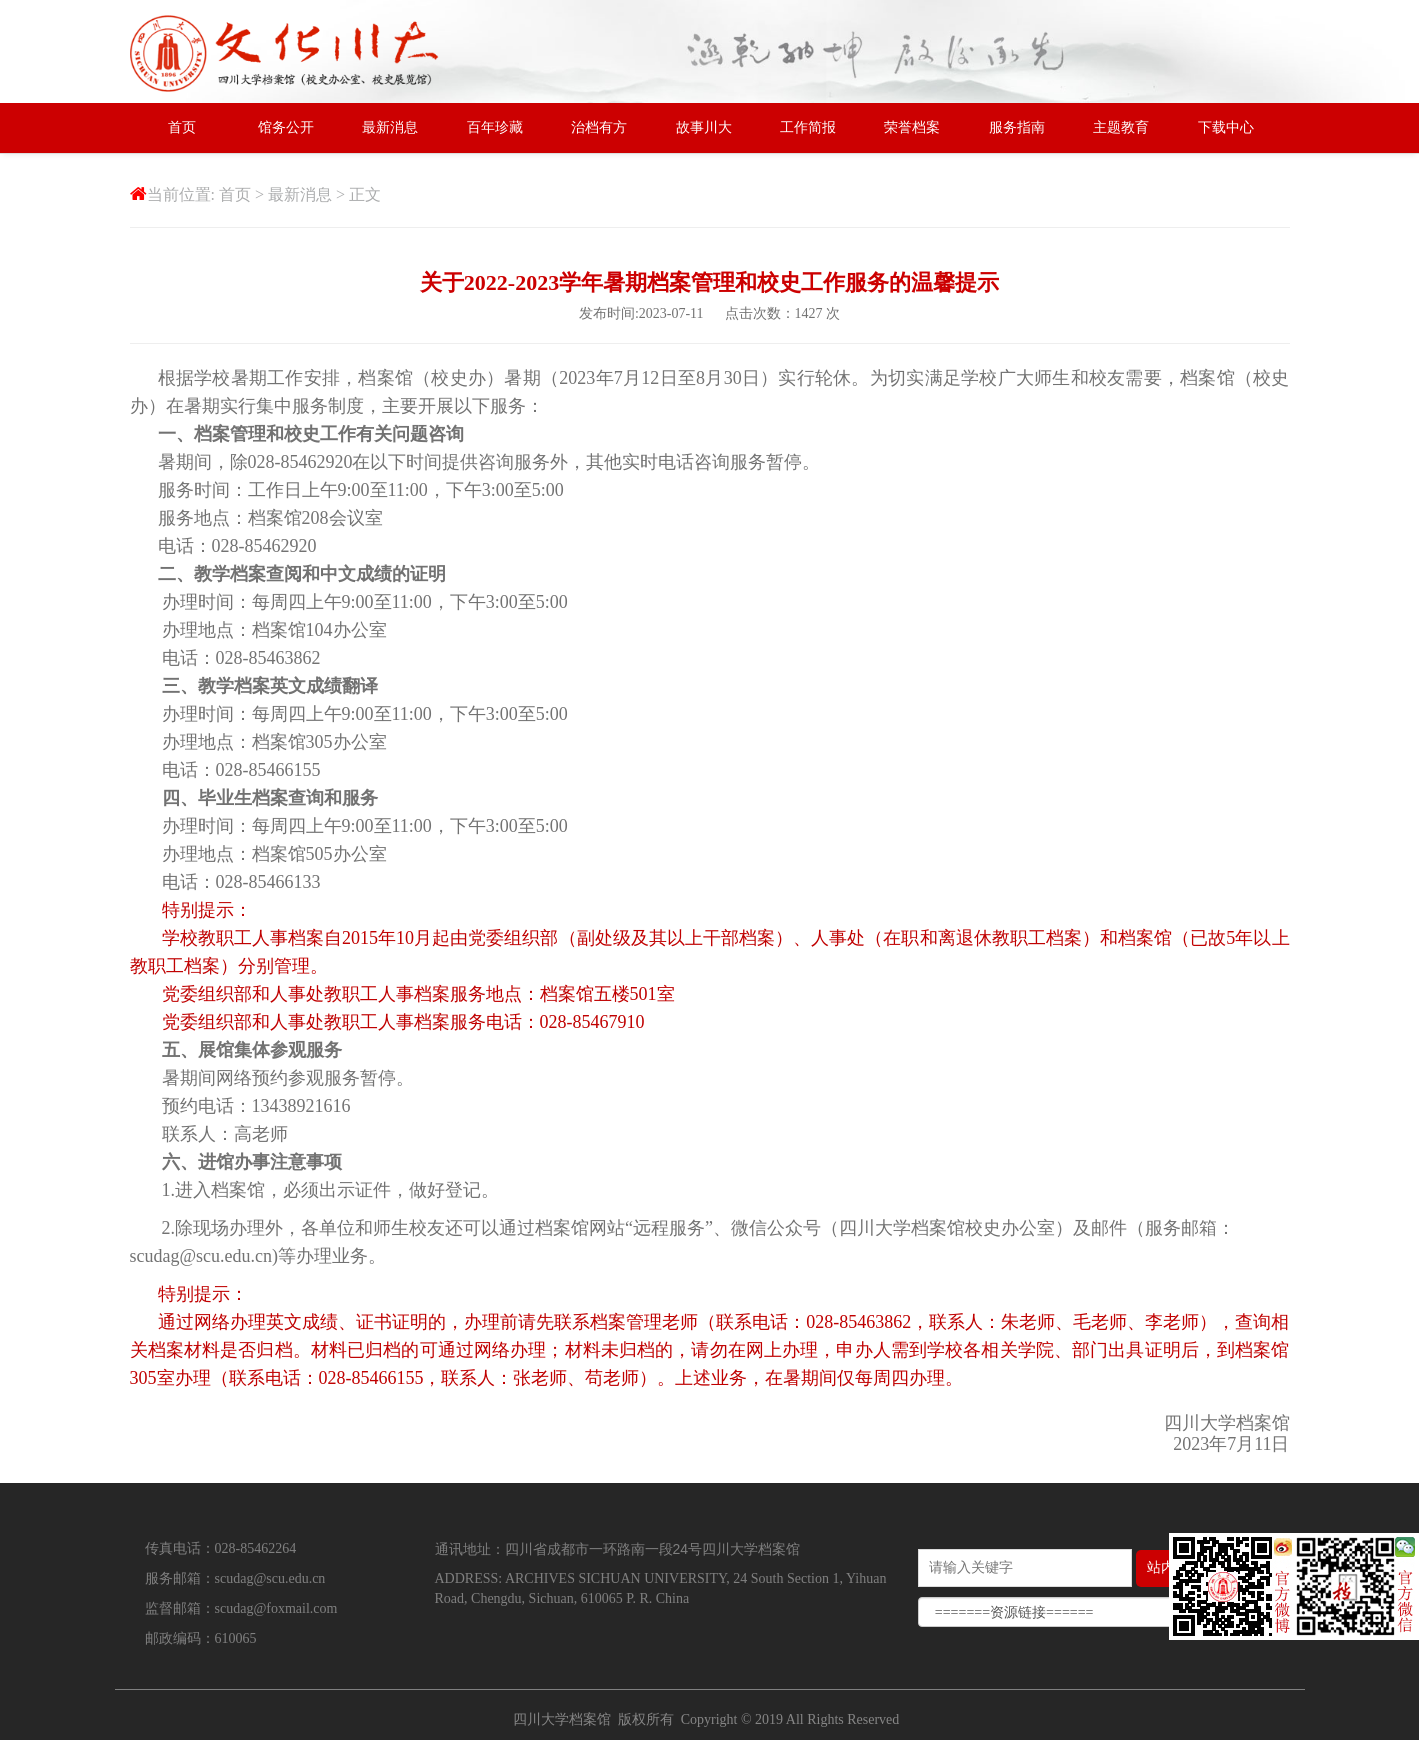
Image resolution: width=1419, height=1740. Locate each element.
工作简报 (808, 127)
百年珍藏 (495, 127)
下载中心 (1226, 127)
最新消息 (390, 127)
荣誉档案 (912, 127)
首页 (182, 127)
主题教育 (1121, 127)
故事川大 (704, 127)
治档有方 (599, 127)
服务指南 (1017, 127)
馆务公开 (286, 127)
